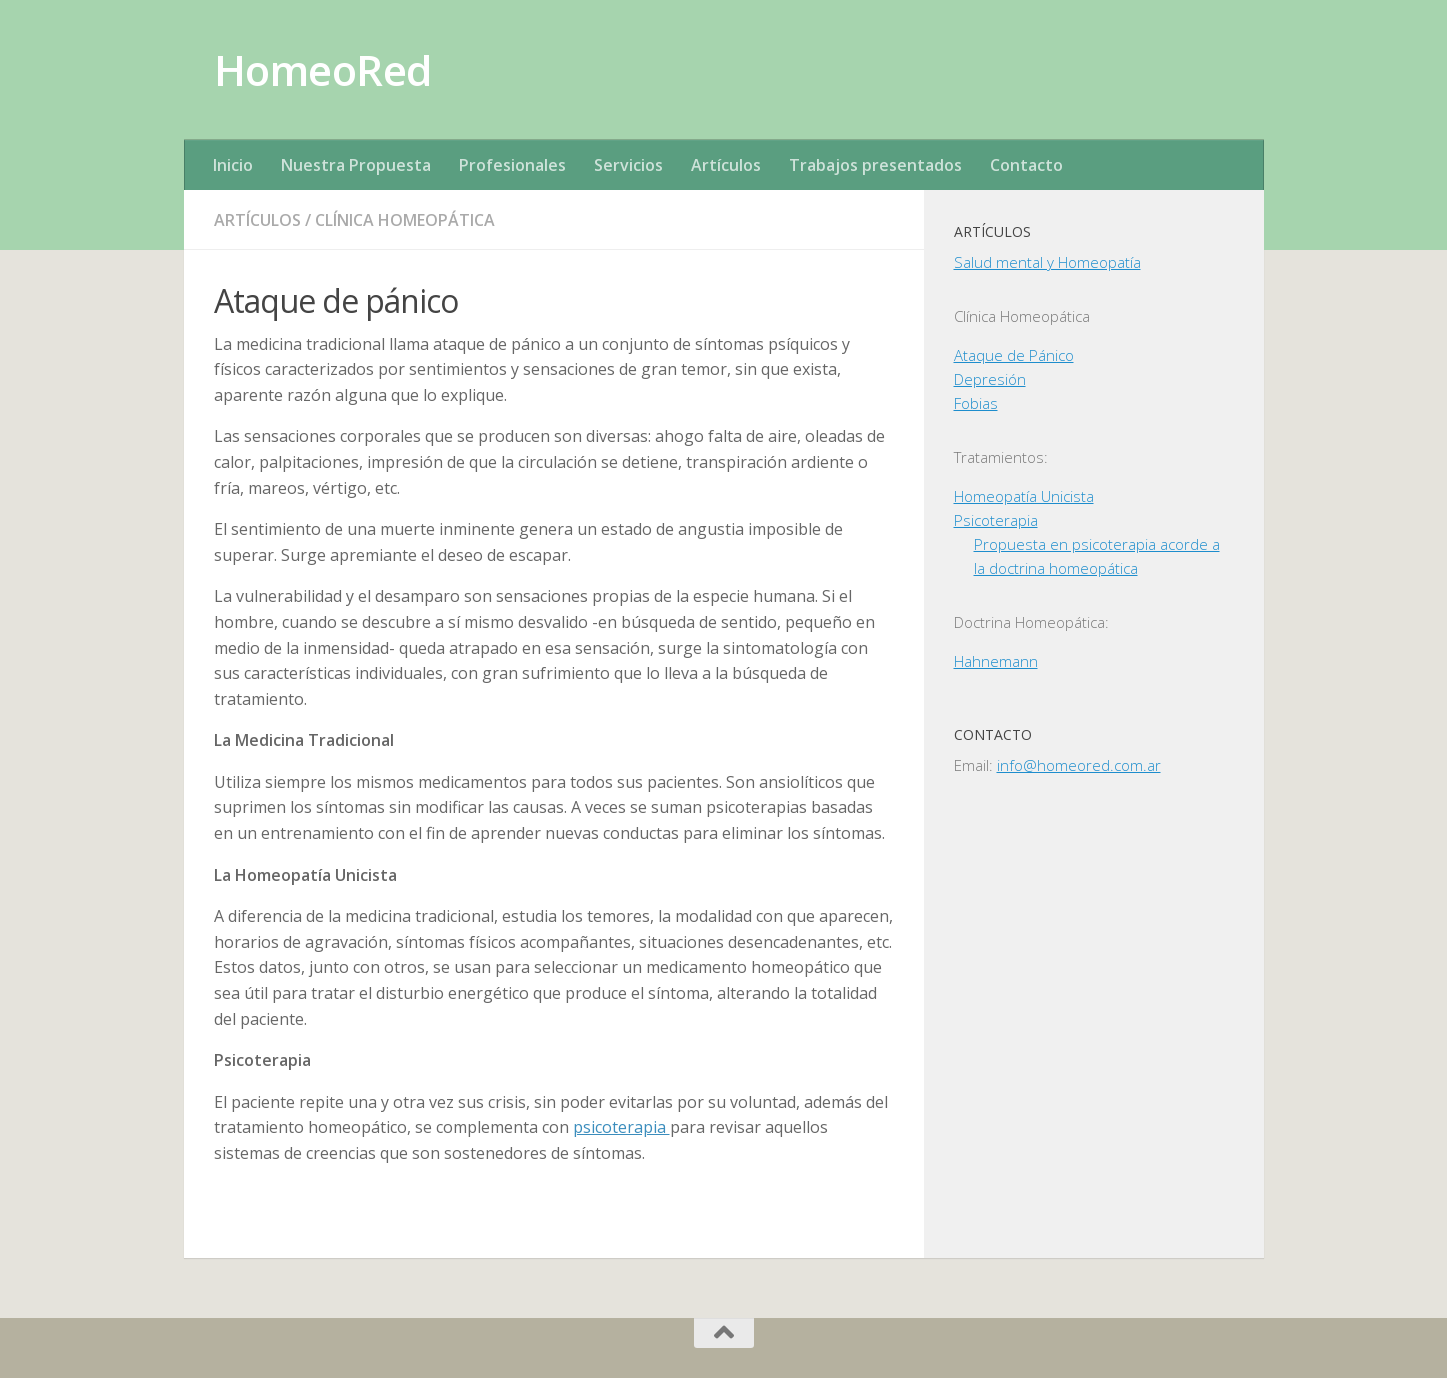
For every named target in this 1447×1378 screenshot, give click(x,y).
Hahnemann (996, 661)
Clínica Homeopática (405, 220)
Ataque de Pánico (1014, 355)
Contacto (1026, 165)
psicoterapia (621, 1127)
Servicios (628, 165)
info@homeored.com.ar (1079, 765)
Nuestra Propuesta (356, 165)
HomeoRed (323, 69)
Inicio (233, 165)
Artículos (726, 165)
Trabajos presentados (875, 165)
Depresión (990, 379)
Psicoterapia (996, 520)
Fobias (976, 403)
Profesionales (512, 165)
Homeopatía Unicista (1024, 496)
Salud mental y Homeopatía (1047, 262)
